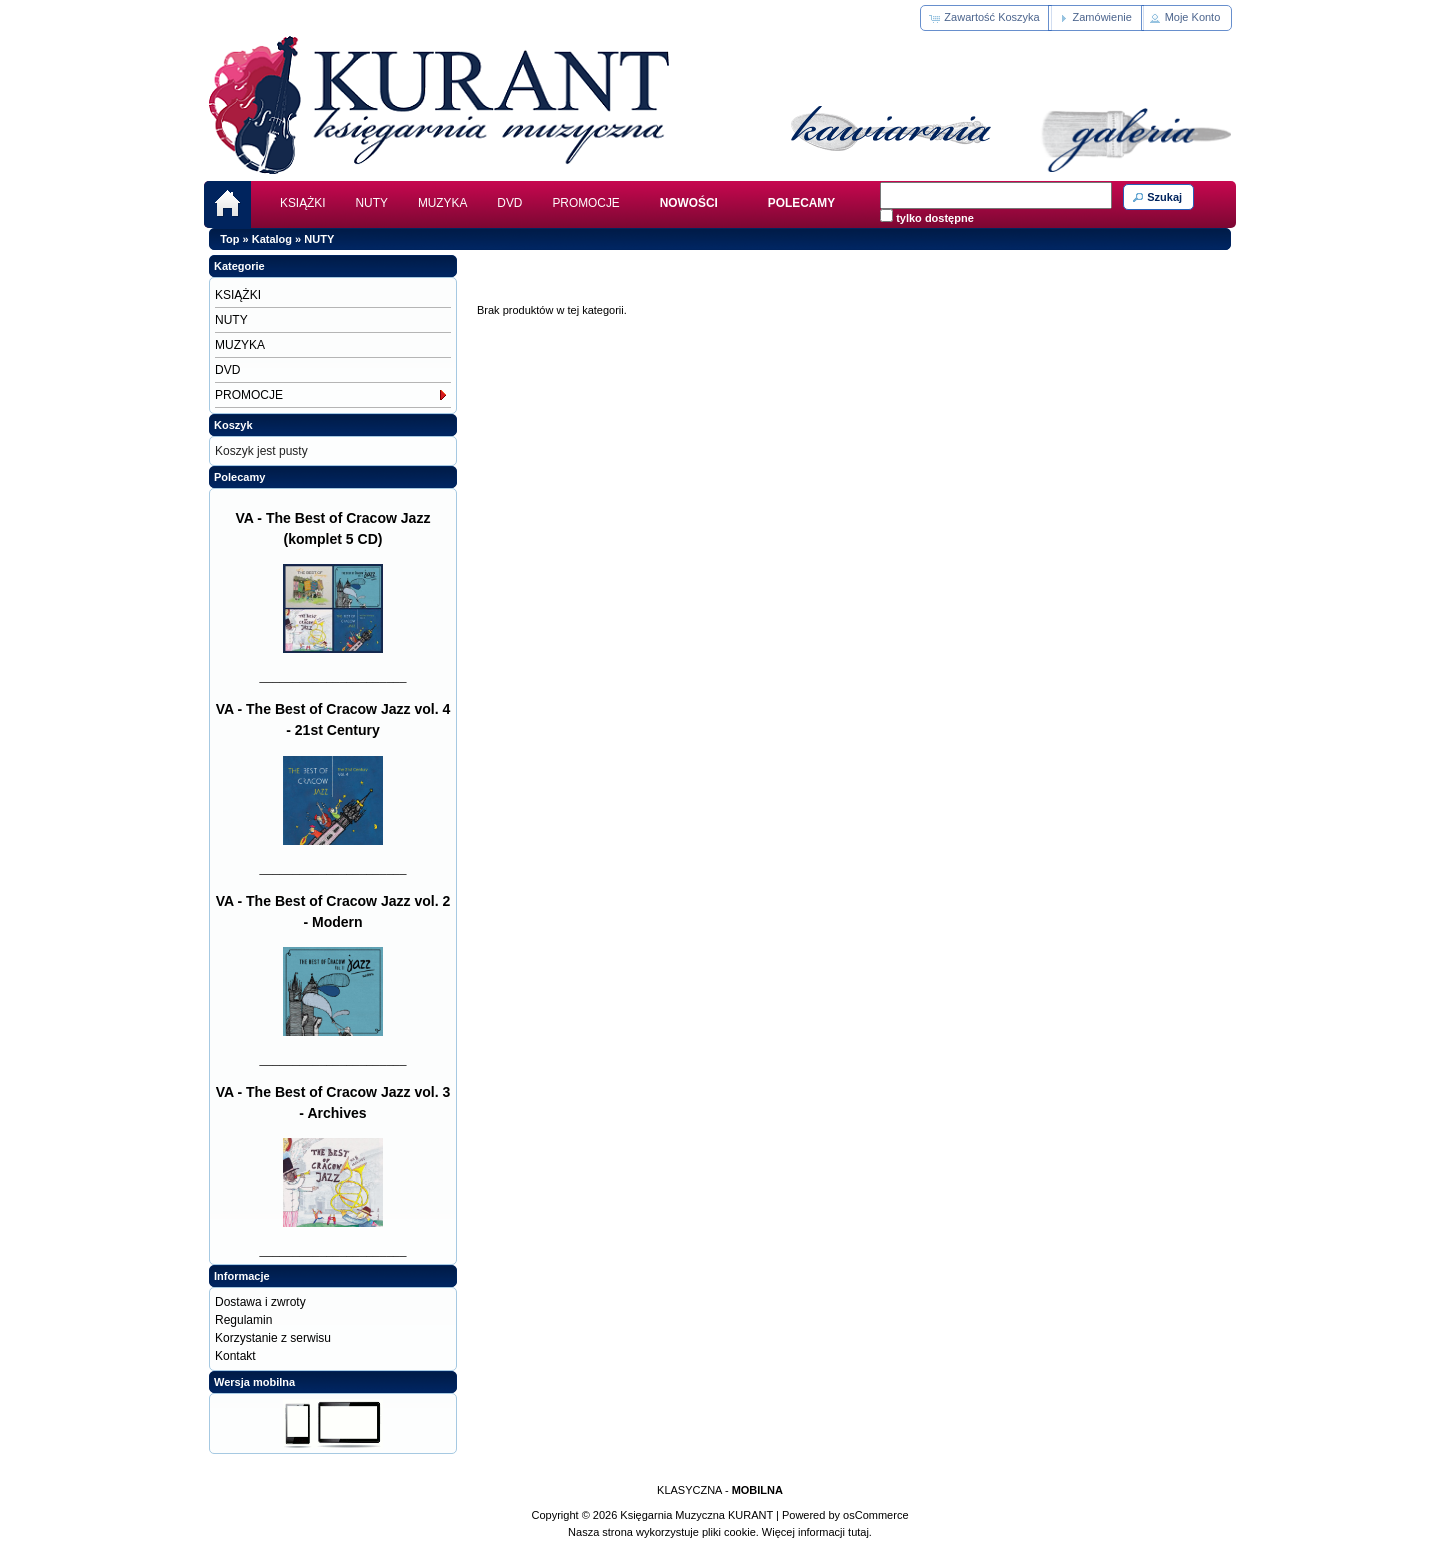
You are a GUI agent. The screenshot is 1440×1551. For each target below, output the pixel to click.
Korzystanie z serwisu (273, 1338)
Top (229, 239)
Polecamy (239, 477)
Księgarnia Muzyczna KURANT (696, 1515)
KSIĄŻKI (303, 203)
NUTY (372, 203)
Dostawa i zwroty (260, 1302)
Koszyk (233, 425)
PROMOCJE (585, 203)
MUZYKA (442, 203)
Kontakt (235, 1356)
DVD (509, 203)
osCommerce (875, 1515)
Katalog (272, 239)
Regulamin (243, 1320)
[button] (985, 18)
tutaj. (858, 1532)
